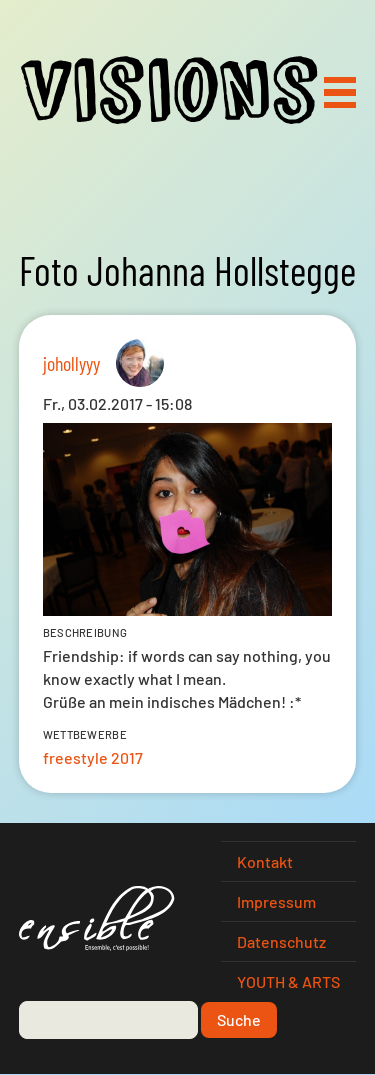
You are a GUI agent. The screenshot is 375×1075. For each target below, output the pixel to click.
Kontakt (265, 861)
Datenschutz (281, 941)
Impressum (276, 901)
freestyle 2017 (93, 757)
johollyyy (71, 363)
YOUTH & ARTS (288, 981)
